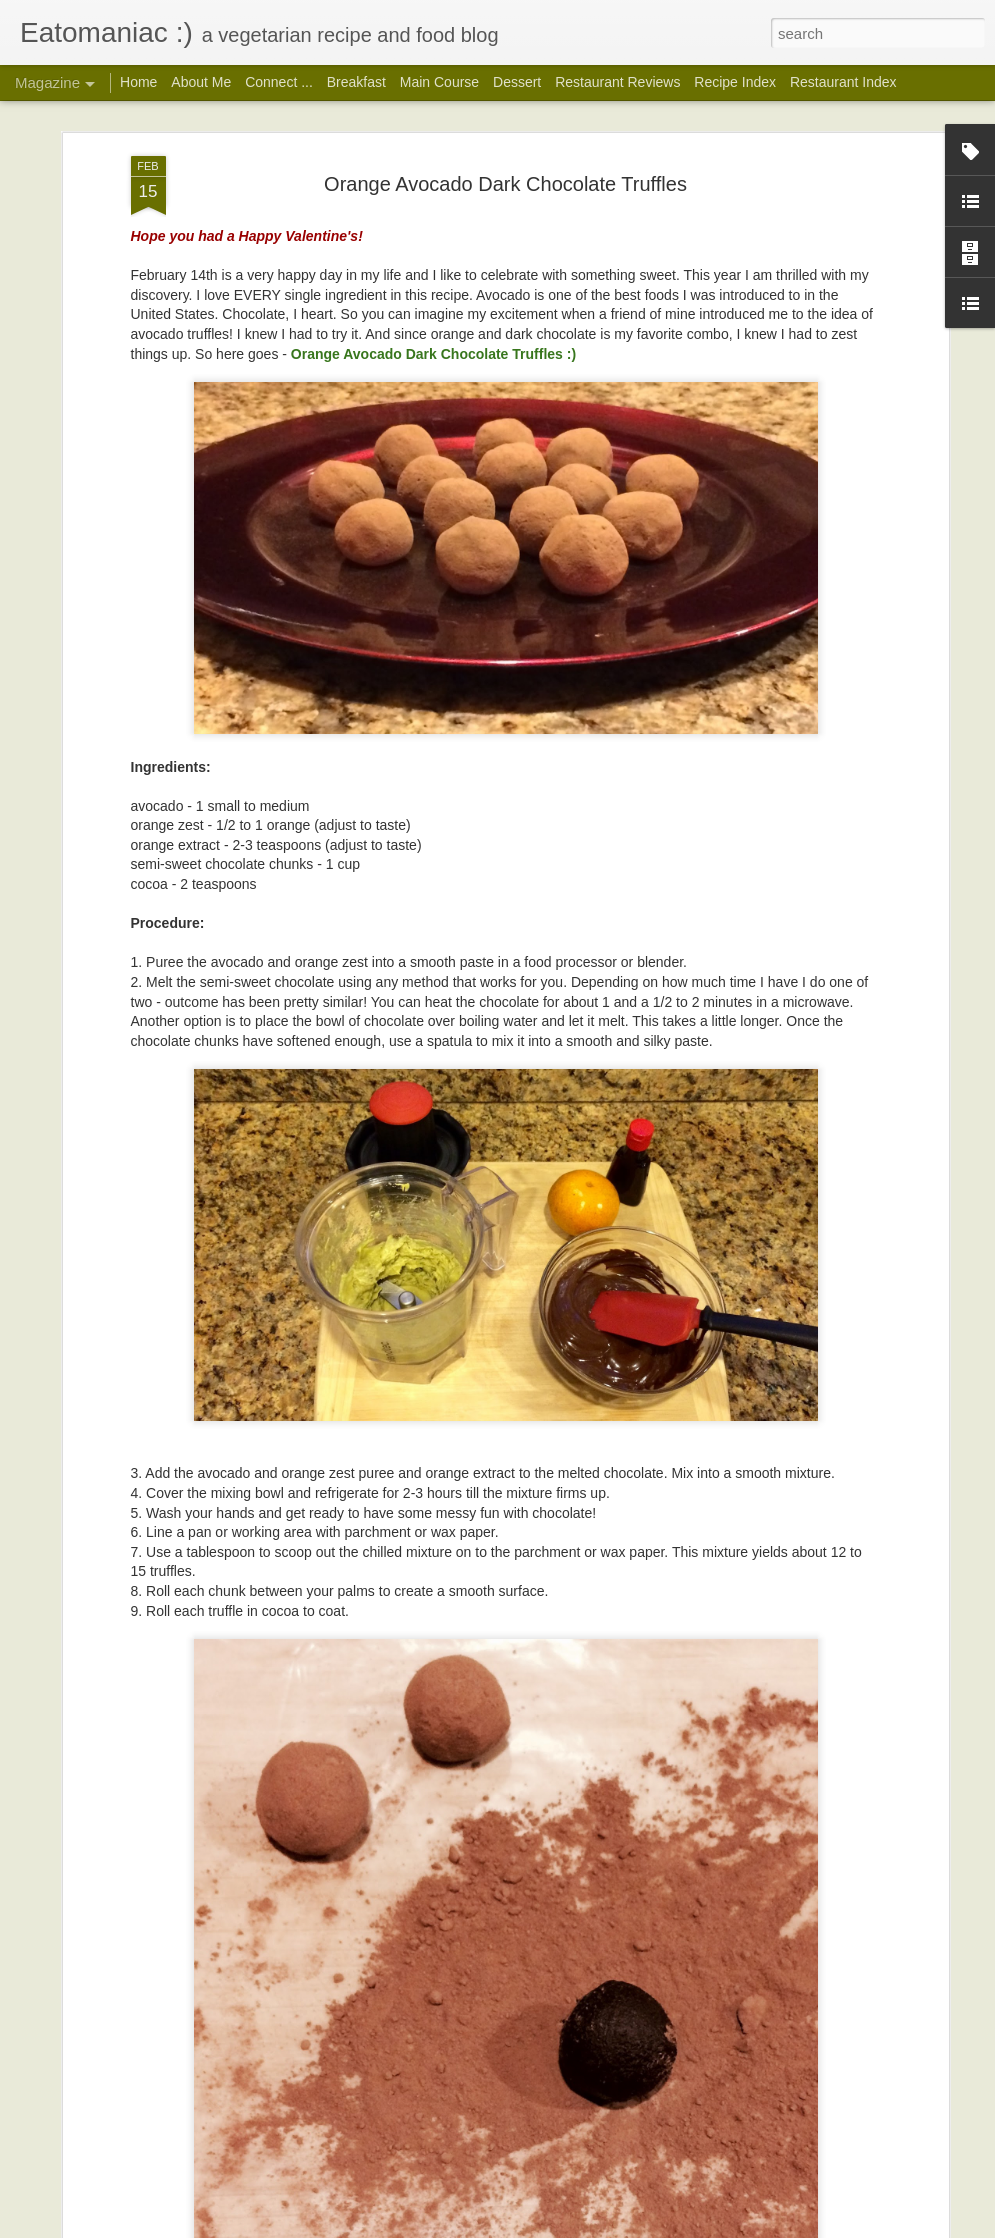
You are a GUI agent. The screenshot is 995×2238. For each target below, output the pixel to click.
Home (138, 82)
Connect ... (279, 82)
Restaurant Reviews (617, 82)
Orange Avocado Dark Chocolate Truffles (505, 183)
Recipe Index (735, 82)
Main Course (439, 82)
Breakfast (356, 82)
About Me (201, 82)
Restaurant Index (843, 82)
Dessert (517, 82)
